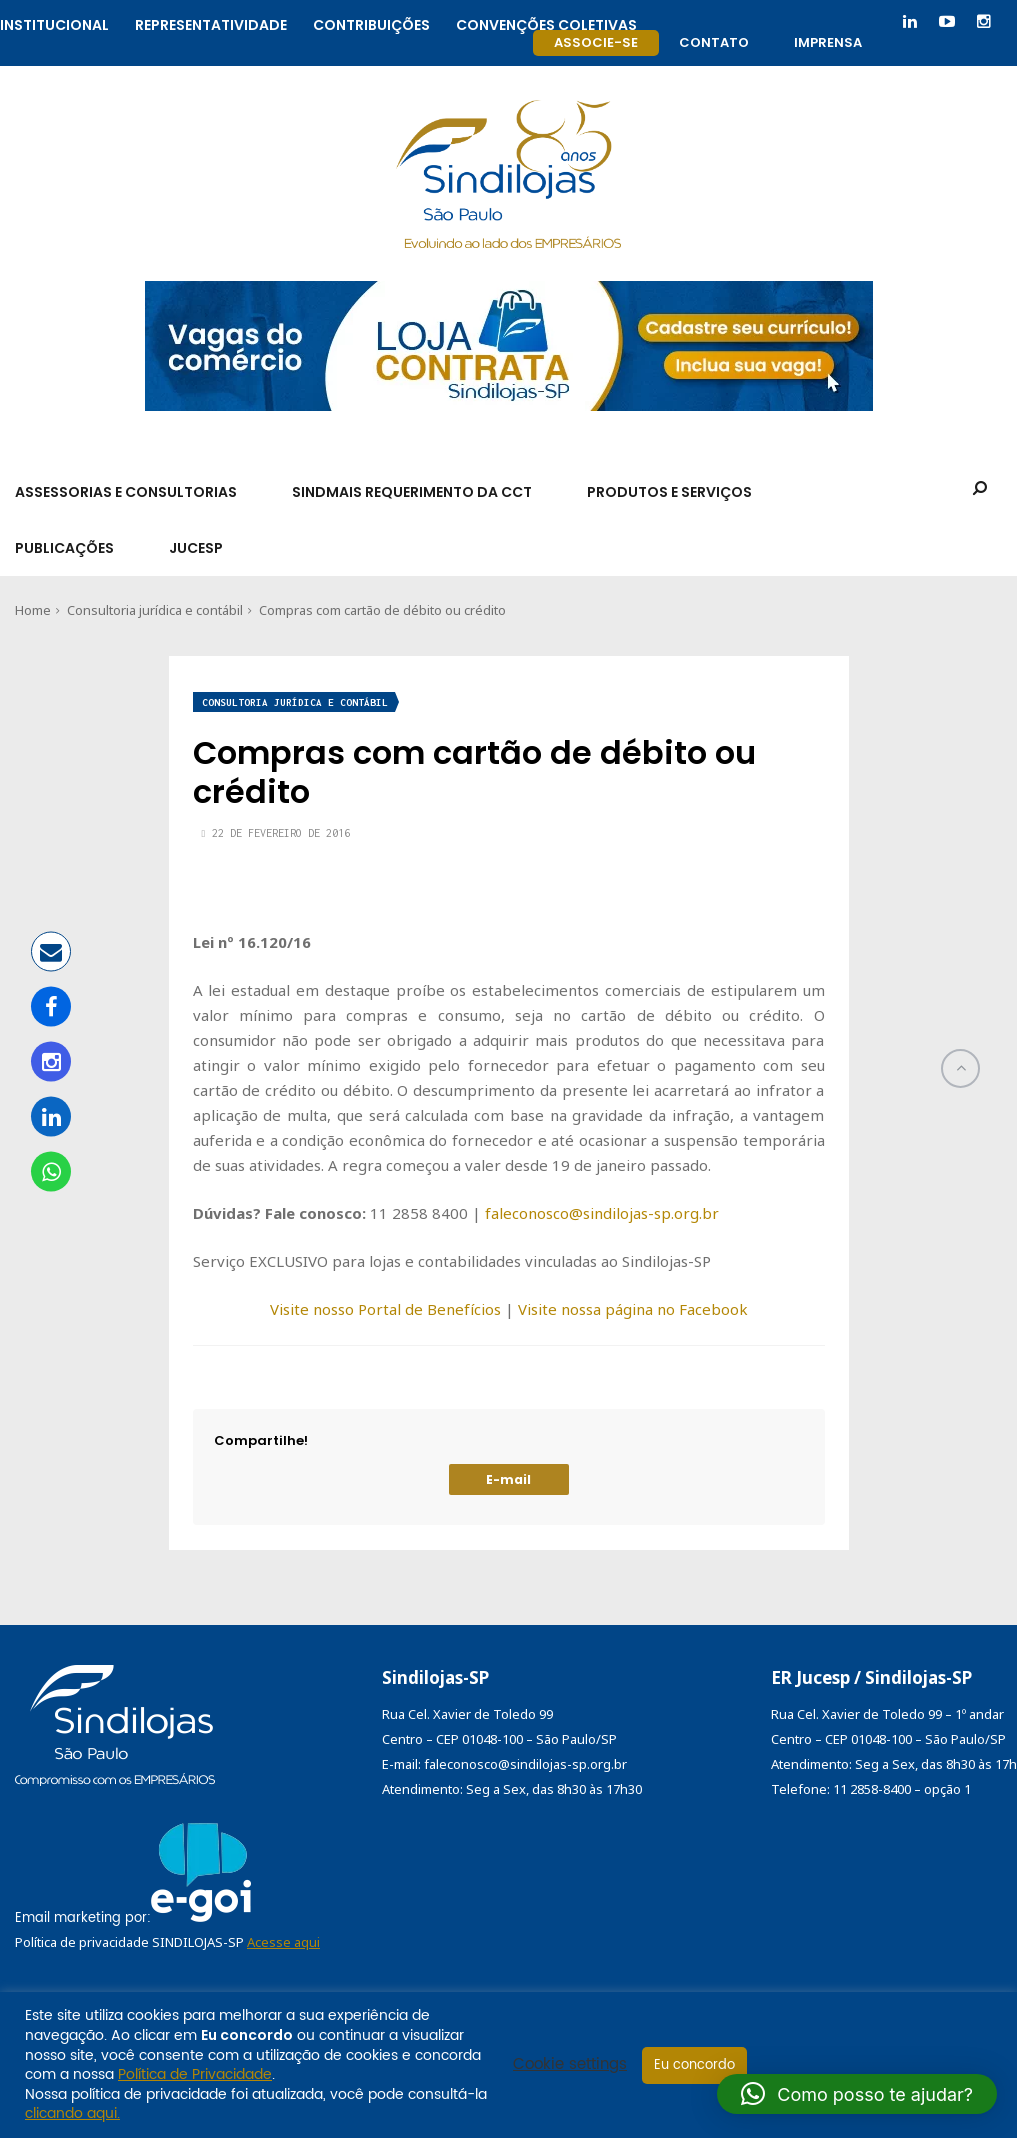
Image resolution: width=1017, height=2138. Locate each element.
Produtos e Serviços (669, 492)
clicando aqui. (72, 2113)
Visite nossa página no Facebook (633, 1309)
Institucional (54, 22)
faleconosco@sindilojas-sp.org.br (602, 1213)
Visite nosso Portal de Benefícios (385, 1309)
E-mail (508, 1479)
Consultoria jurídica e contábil (155, 610)
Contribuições (371, 22)
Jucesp (196, 548)
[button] (857, 2094)
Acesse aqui (283, 1942)
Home (33, 610)
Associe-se (596, 42)
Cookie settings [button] (570, 2065)
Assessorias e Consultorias (126, 492)
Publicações (64, 548)
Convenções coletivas (546, 22)
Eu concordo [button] (694, 2065)
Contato (714, 42)
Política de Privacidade (195, 2074)
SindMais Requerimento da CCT (412, 492)
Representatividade (211, 22)
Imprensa (828, 42)
